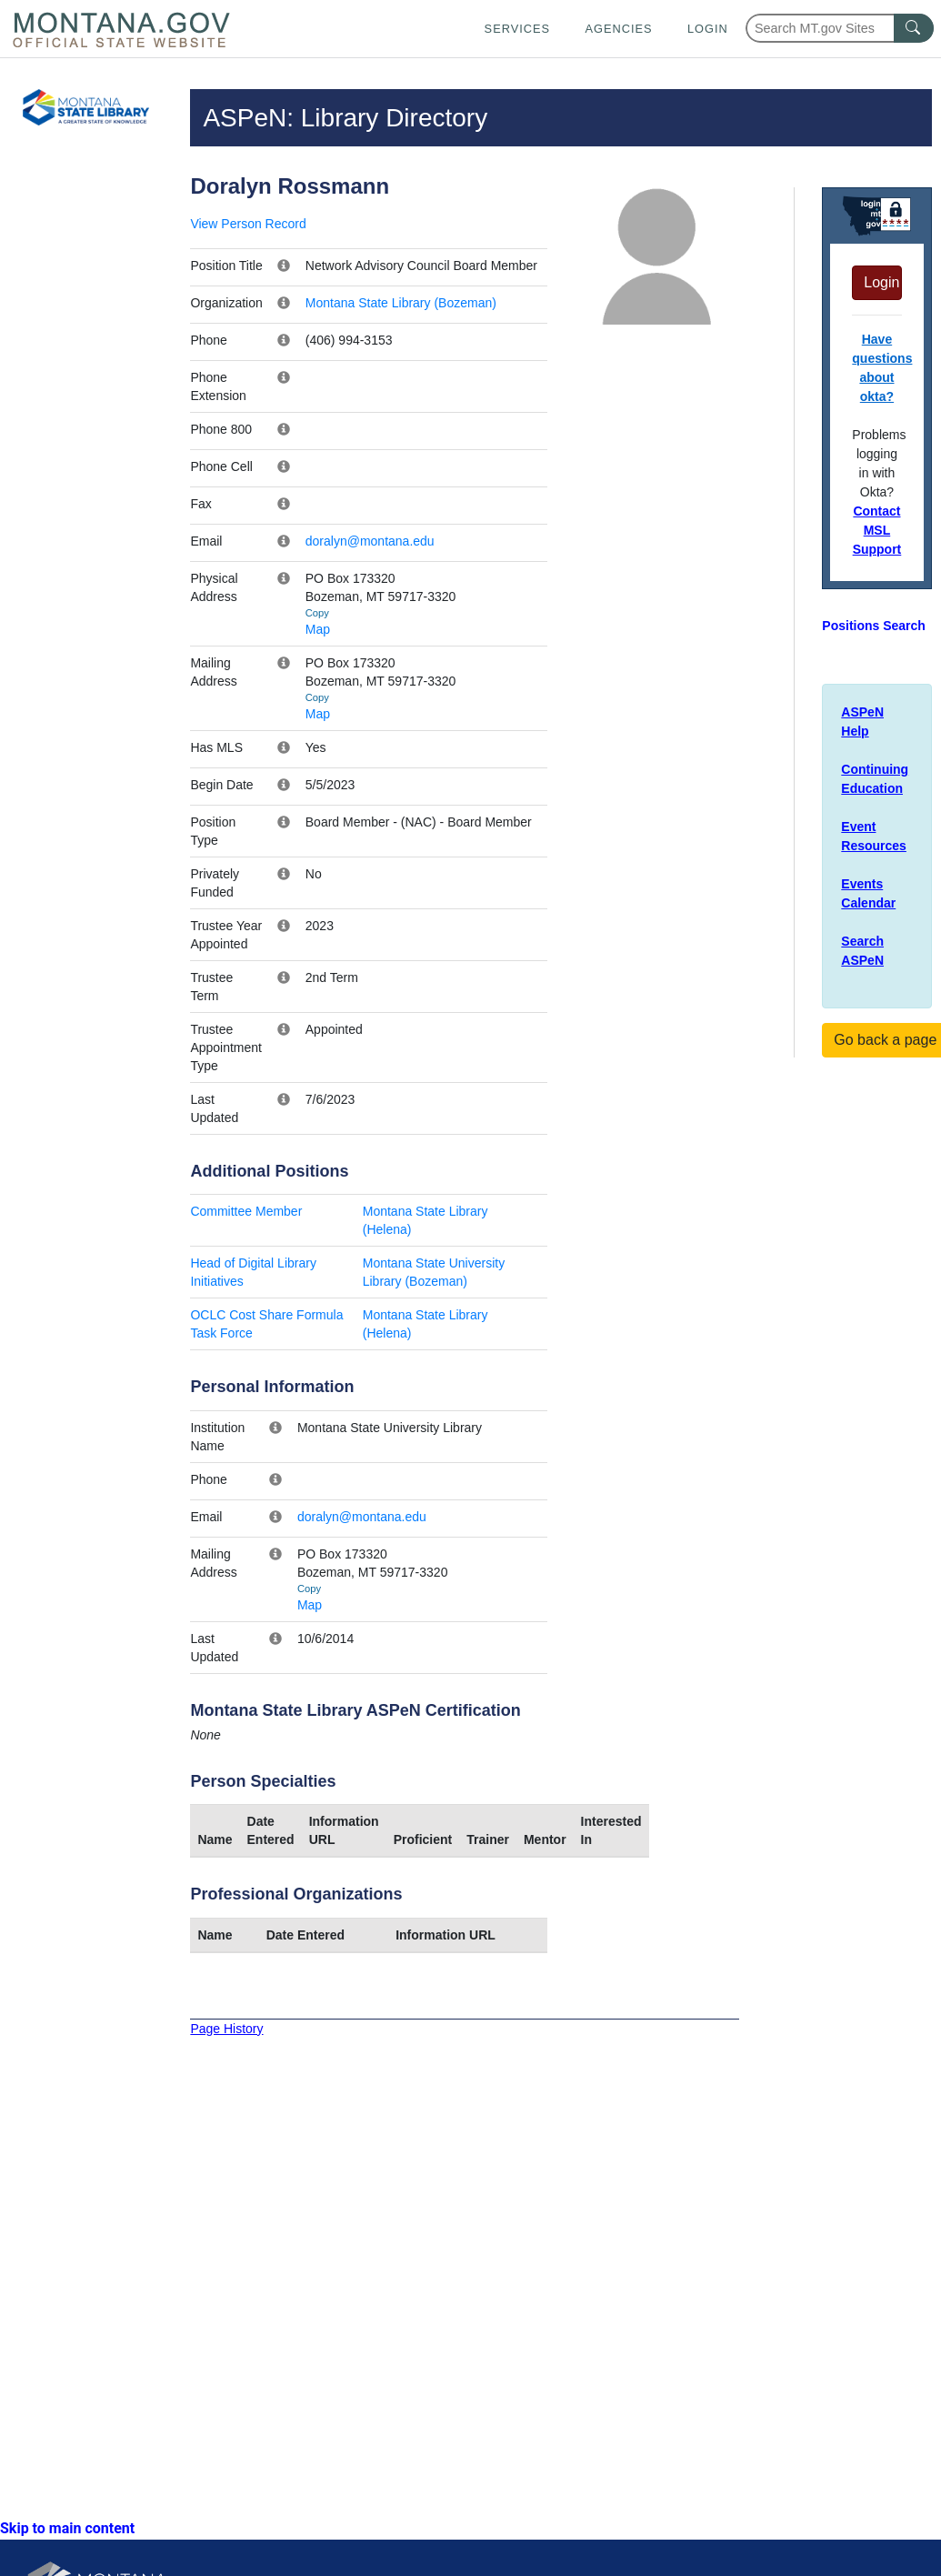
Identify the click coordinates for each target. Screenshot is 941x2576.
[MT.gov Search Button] (914, 28)
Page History (226, 2028)
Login (707, 28)
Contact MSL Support (877, 530)
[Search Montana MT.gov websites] (840, 28)
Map (317, 629)
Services (517, 28)
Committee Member (246, 1211)
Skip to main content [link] (67, 2528)
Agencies (618, 28)
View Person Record (247, 223)
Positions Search (874, 625)
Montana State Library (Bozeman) (400, 303)
